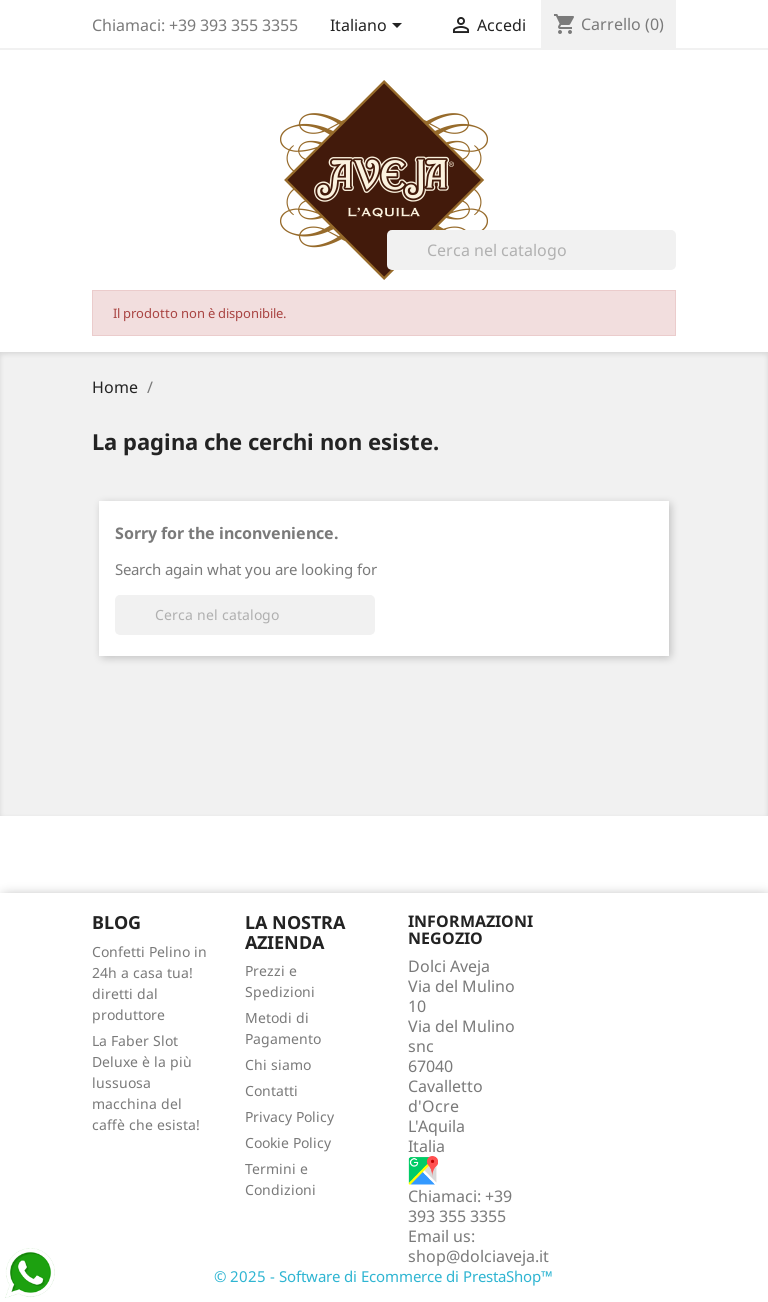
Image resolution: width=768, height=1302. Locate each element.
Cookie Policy (288, 1142)
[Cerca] (531, 250)
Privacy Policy (289, 1116)
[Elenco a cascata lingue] (369, 27)
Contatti (271, 1090)
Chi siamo (278, 1064)
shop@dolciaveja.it (478, 1256)
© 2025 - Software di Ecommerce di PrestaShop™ (383, 1276)
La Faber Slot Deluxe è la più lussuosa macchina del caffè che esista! (146, 1082)
